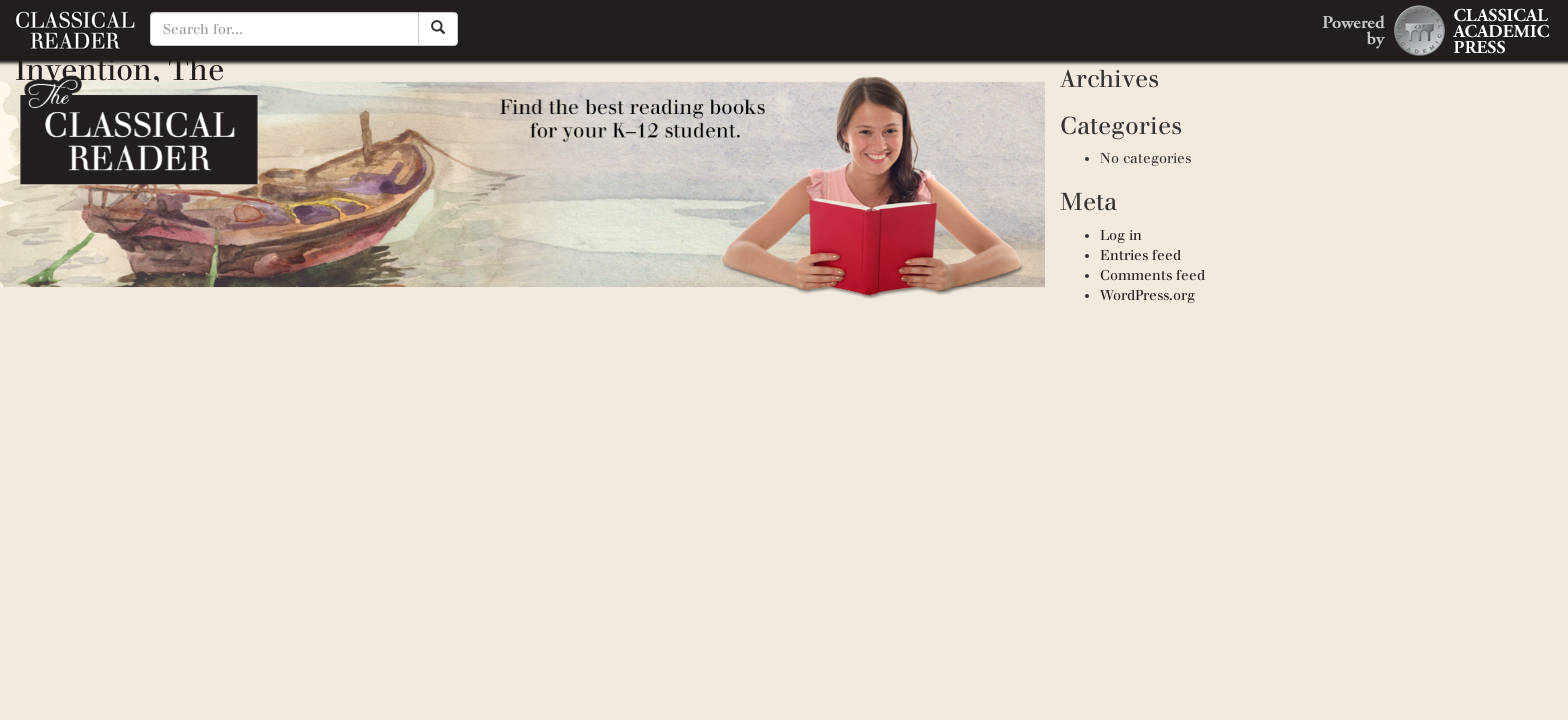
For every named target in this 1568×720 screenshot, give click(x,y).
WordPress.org (1147, 295)
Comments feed (1152, 275)
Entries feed (1140, 255)
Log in (1121, 235)
